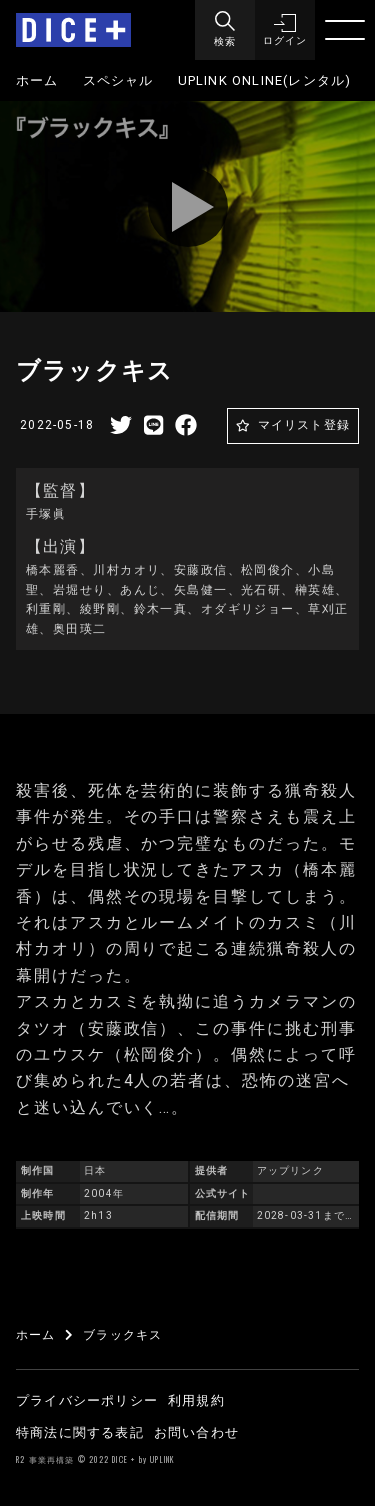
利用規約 (196, 1400)
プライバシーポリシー (87, 1400)
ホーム (37, 80)
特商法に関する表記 (80, 1432)
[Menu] (225, 30)
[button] (285, 30)
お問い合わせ (196, 1432)
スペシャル (118, 80)
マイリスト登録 (304, 425)
